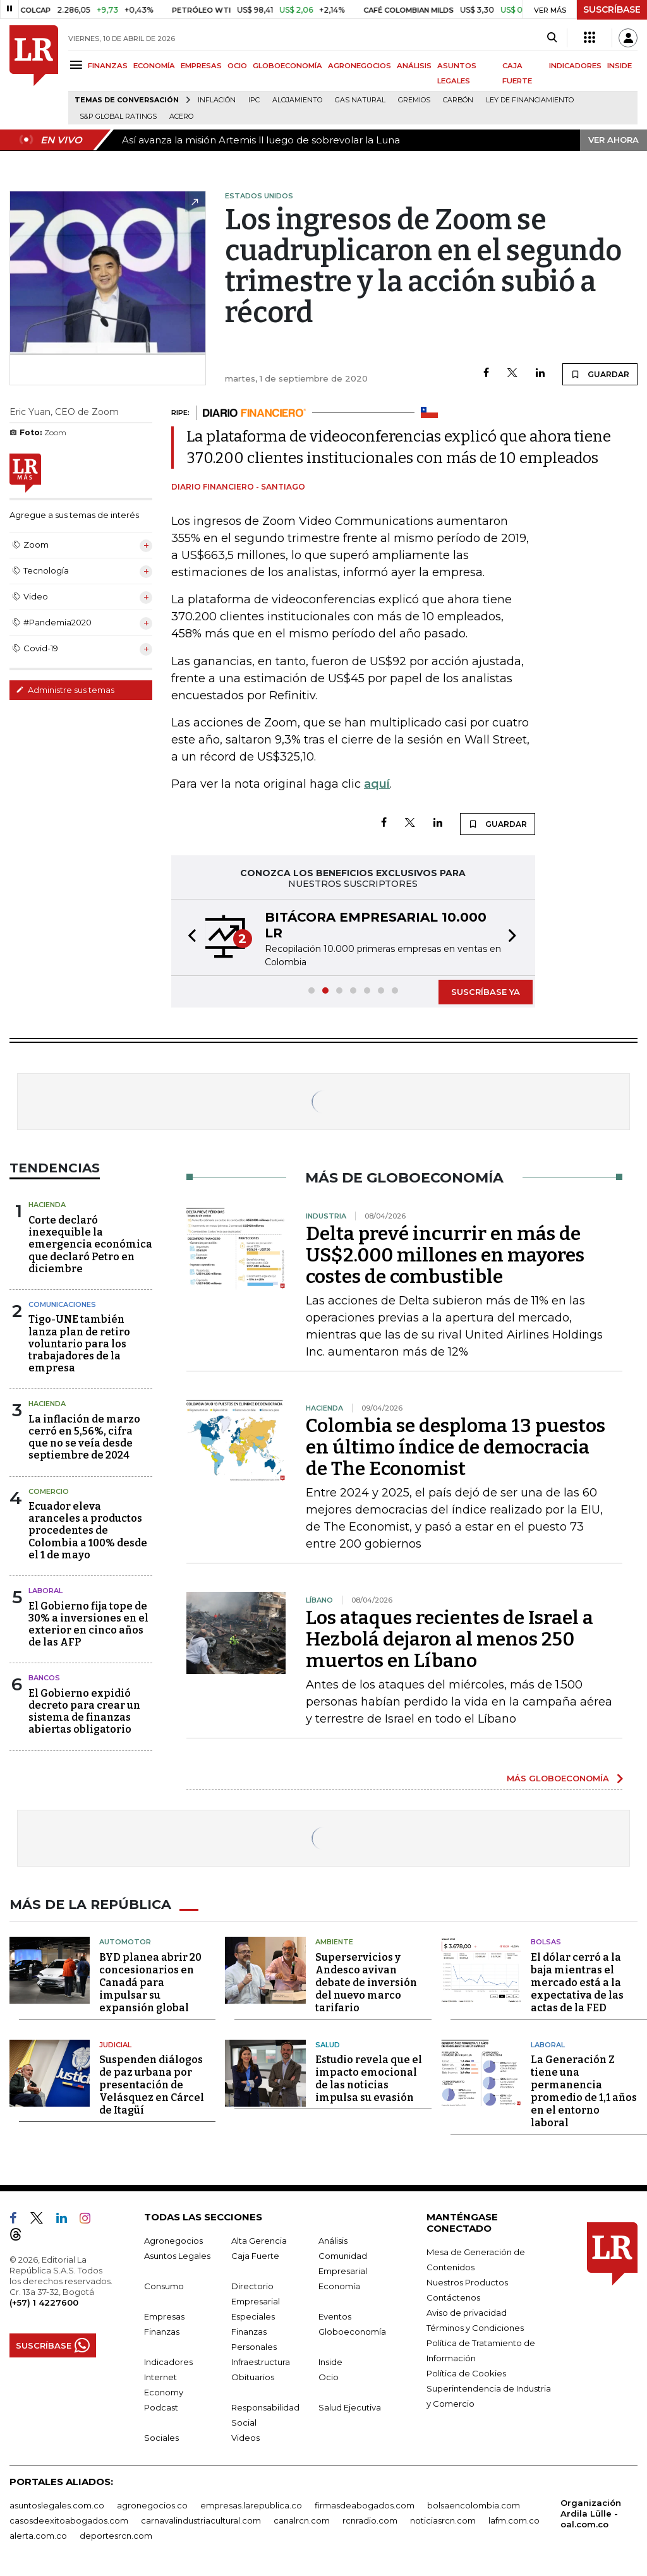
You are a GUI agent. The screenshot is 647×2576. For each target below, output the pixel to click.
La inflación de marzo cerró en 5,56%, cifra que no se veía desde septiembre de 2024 (84, 1437)
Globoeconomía (352, 2331)
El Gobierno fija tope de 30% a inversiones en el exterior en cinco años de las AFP (88, 1624)
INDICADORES (575, 65)
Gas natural (360, 100)
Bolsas (546, 1941)
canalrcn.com (302, 2520)
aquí (377, 784)
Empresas (164, 2316)
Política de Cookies (466, 2373)
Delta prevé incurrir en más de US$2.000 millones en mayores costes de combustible (445, 1255)
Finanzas (161, 2331)
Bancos (44, 1677)
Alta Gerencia (259, 2240)
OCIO (237, 65)
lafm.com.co (514, 2520)
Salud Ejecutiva (349, 2407)
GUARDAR (600, 374)
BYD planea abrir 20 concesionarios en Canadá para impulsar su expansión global (150, 1982)
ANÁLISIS (414, 65)
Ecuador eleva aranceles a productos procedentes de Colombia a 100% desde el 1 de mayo (87, 1530)
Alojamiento (297, 100)
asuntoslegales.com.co (56, 2505)
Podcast (161, 2407)
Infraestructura (260, 2361)
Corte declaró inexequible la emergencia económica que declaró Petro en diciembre (90, 1244)
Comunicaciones (62, 1304)
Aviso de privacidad (466, 2312)
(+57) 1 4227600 (43, 2302)
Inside (330, 2361)
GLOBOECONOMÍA (287, 65)
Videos (245, 2437)
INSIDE (619, 65)
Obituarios (252, 2376)
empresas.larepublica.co (251, 2505)
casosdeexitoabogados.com (68, 2520)
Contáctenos (453, 2297)
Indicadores (168, 2361)
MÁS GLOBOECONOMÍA (558, 1778)
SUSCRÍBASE (612, 9)
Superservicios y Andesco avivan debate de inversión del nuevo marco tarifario (366, 1982)
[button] (188, 937)
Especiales (253, 2316)
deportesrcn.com (116, 2535)
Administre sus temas (65, 690)
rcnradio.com (369, 2520)
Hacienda (47, 1204)
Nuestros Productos (467, 2282)
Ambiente (334, 1941)
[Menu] (78, 64)
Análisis (333, 2240)
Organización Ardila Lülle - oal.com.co (590, 2513)
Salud (327, 2044)
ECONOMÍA (154, 65)
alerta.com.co (38, 2535)
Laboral (45, 1590)
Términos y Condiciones (475, 2327)
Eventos (334, 2316)
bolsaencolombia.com (473, 2505)
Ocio (328, 2376)
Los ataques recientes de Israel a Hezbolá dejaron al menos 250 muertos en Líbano (449, 1639)
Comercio (48, 1491)
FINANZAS (108, 65)
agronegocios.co (152, 2505)
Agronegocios (173, 2240)
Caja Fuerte (255, 2255)
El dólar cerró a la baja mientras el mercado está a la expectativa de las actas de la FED (577, 1982)
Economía (339, 2285)
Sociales (161, 2437)
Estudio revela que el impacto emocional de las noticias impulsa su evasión (368, 2078)
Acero (181, 116)
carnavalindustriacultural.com (201, 2520)
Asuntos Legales (177, 2255)
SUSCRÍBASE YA (485, 992)
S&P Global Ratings (118, 116)
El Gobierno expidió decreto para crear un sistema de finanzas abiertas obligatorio (84, 1711)
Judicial (115, 2044)
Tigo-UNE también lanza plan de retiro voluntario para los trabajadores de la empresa (79, 1343)
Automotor (125, 1941)
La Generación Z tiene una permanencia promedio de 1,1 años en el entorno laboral (584, 2090)
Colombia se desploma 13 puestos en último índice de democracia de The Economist (455, 1447)
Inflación (217, 100)
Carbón (458, 100)
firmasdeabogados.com (364, 2505)
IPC (254, 100)
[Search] (551, 38)
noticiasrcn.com (443, 2520)
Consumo (164, 2285)
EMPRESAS (201, 65)
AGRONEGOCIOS (359, 65)
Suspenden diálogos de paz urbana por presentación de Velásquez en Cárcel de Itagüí (151, 2084)
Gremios (414, 100)
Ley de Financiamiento (530, 100)
